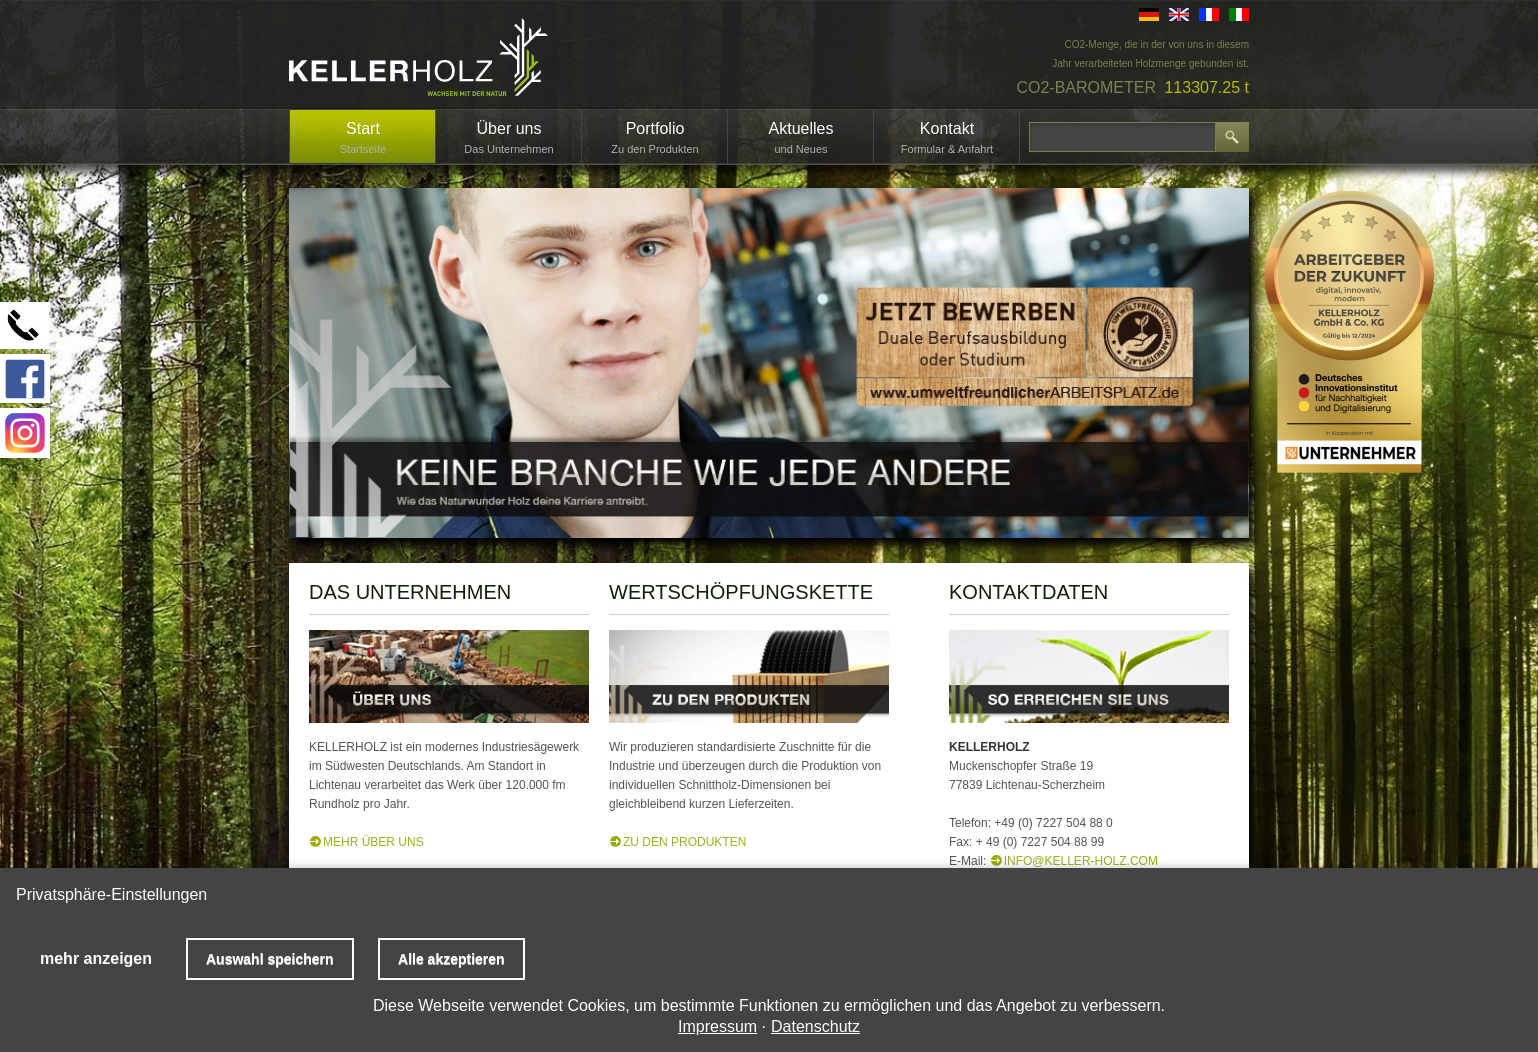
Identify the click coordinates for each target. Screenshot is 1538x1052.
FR (1209, 14)
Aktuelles (801, 128)
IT (1239, 14)
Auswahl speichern (270, 959)
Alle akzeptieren (451, 959)
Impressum (717, 1026)
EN (1179, 14)
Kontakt (947, 128)
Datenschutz (815, 1026)
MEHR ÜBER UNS (373, 842)
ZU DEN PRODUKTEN (684, 842)
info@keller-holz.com (1081, 861)
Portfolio (655, 128)
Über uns (509, 128)
